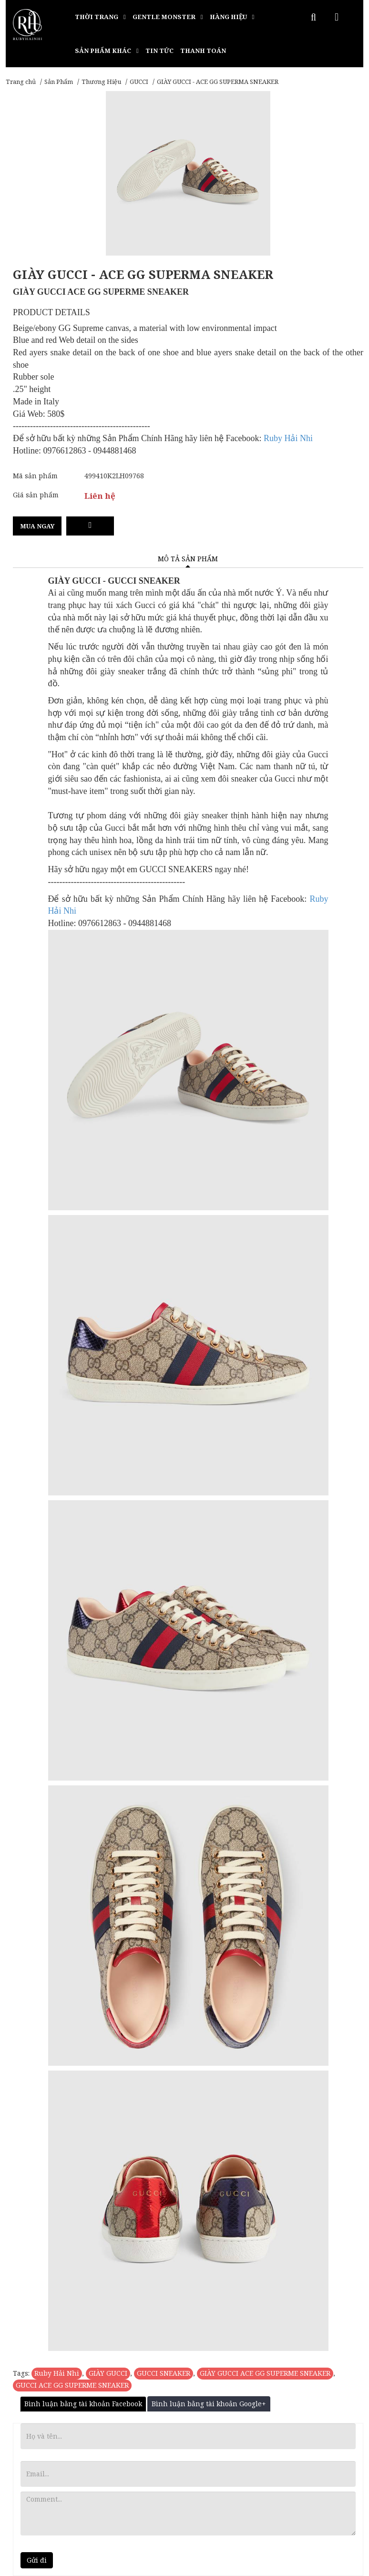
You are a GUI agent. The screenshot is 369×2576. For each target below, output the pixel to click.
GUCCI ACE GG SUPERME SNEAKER (72, 2385)
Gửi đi (37, 2560)
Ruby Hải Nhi (288, 438)
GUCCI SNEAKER (163, 2373)
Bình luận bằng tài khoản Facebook (83, 2403)
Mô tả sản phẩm (188, 558)
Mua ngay (37, 526)
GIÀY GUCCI (108, 2373)
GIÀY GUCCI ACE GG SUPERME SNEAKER (265, 2373)
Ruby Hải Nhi (56, 2373)
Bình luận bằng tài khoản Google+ (209, 2403)
